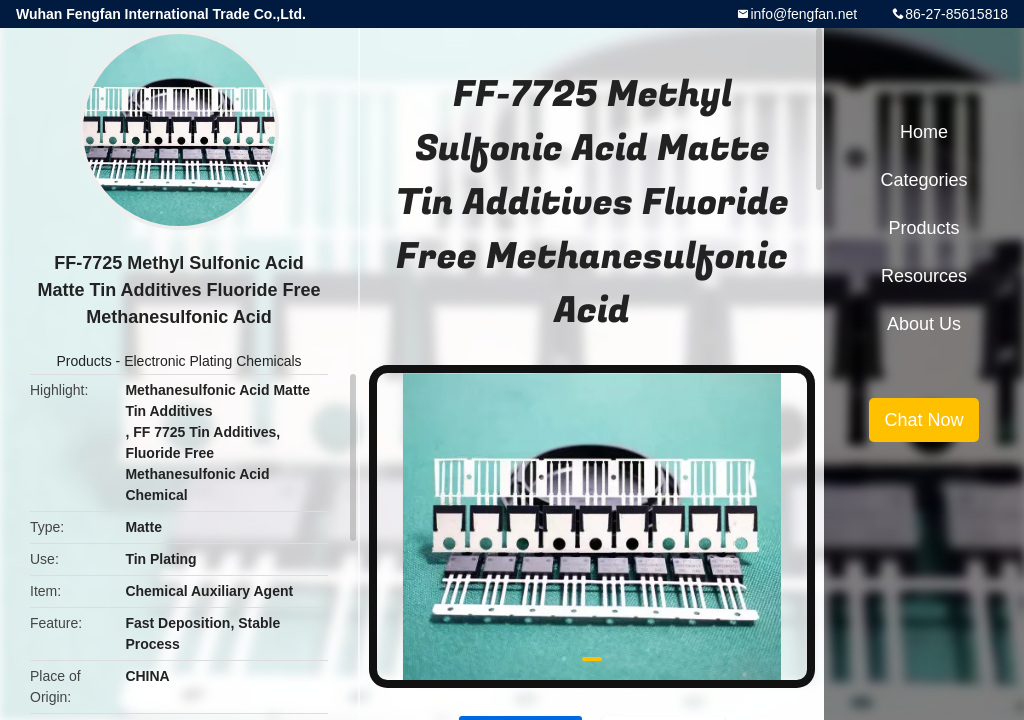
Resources (924, 276)
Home (924, 132)
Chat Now (923, 420)
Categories (923, 180)
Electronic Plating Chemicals (212, 361)
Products (83, 361)
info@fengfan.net (803, 14)
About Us (924, 324)
